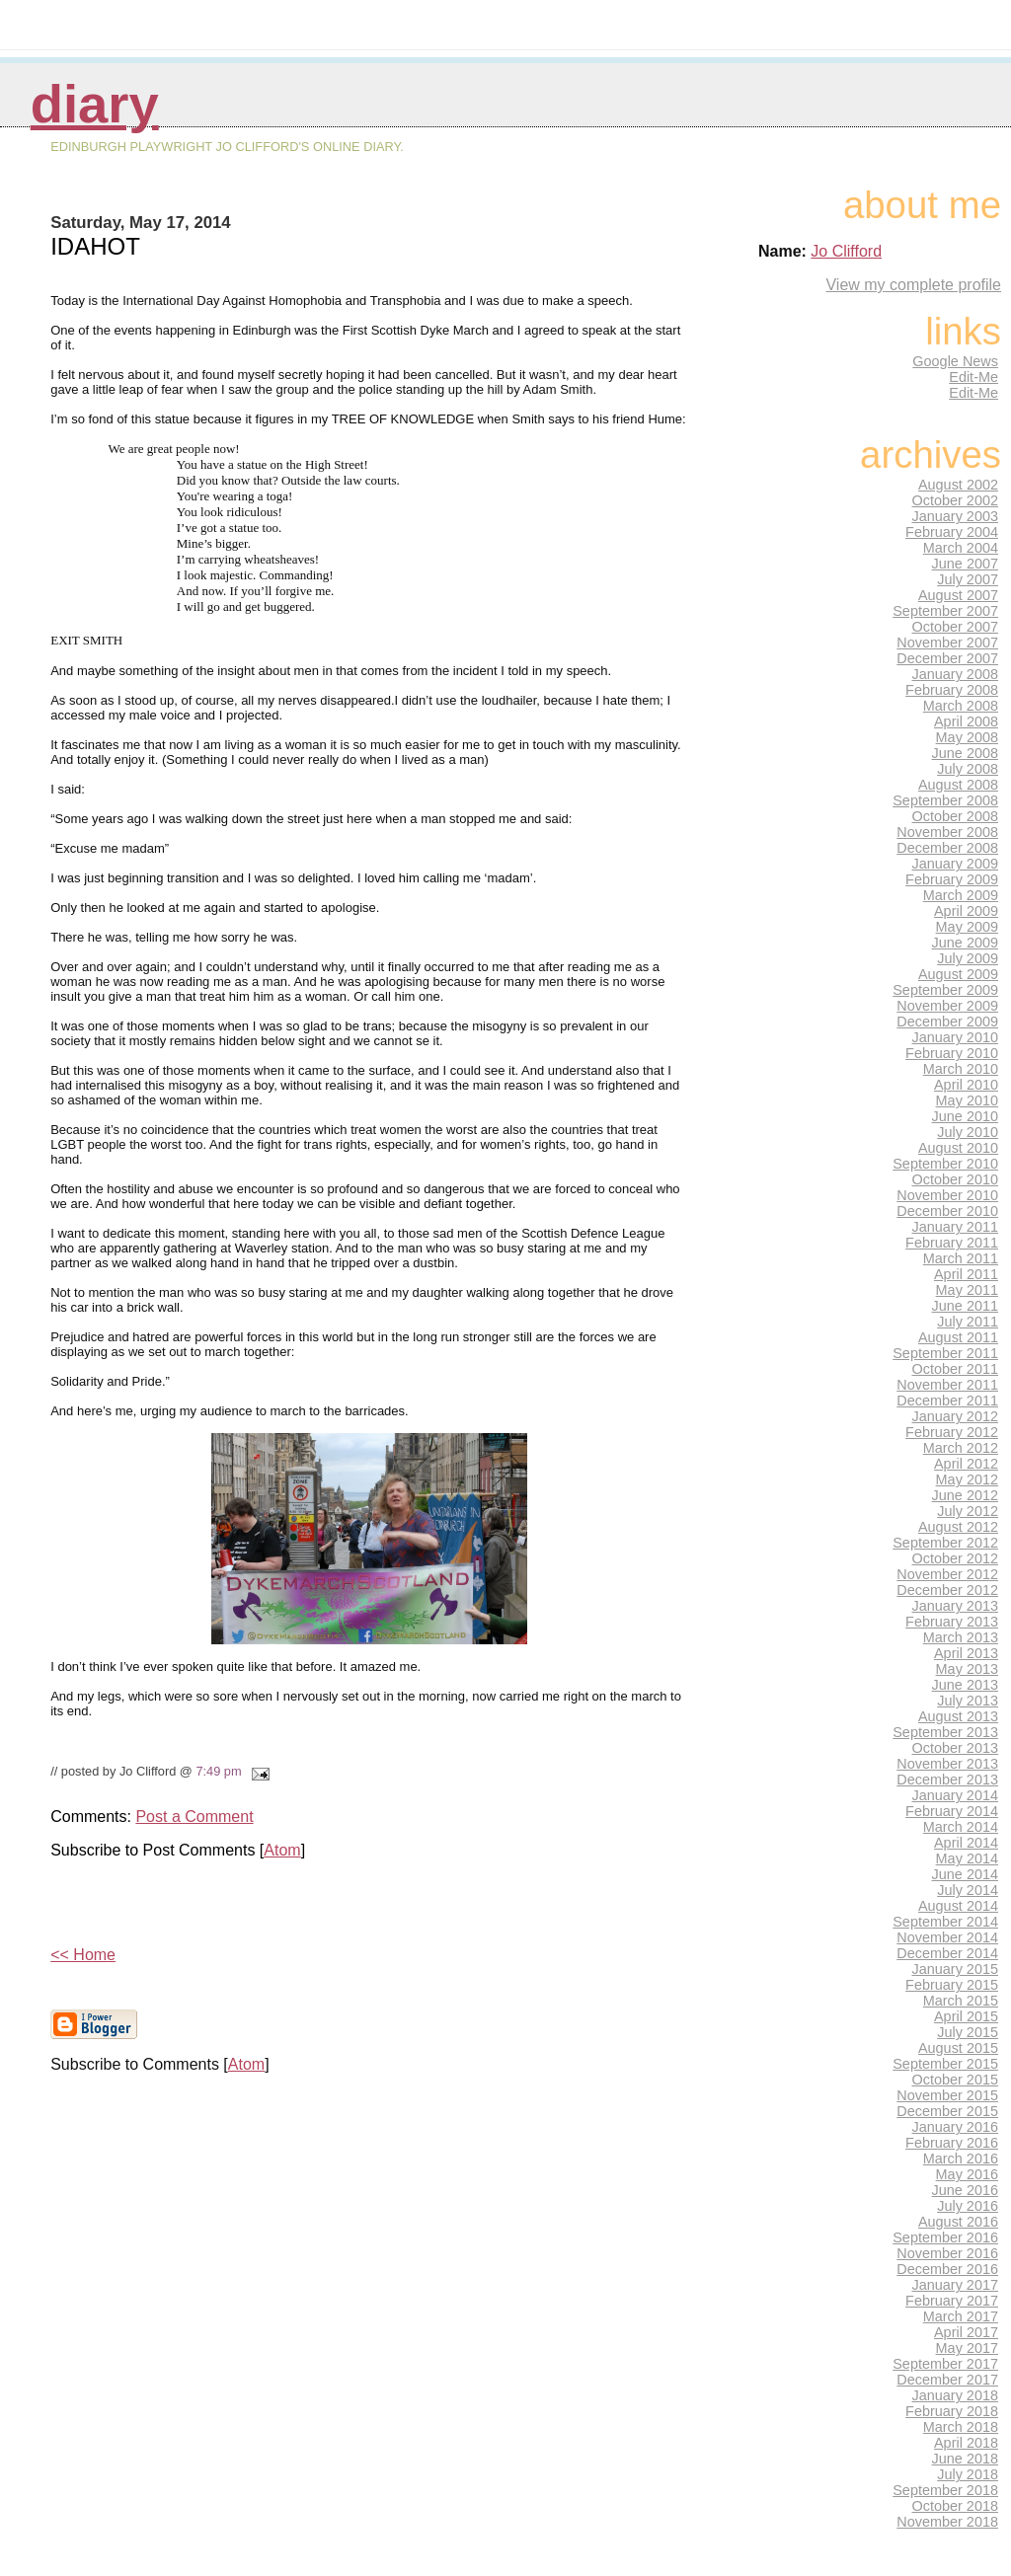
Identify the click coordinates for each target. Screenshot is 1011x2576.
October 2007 (955, 627)
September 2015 (945, 2064)
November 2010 (947, 1195)
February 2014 (951, 1811)
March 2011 (960, 1258)
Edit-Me (973, 377)
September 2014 (945, 1922)
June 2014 (965, 1874)
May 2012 (967, 1479)
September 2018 (945, 2490)
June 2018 (965, 2458)
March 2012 (960, 1448)
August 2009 (958, 974)
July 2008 (967, 769)
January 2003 (955, 516)
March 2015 (960, 2000)
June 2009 (965, 942)
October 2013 (955, 1748)
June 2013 (965, 1685)
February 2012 (951, 1432)
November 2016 (947, 2253)
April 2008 (966, 721)
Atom (282, 1850)
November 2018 (947, 2522)
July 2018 (967, 2474)
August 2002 (958, 484)
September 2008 (945, 800)
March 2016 (960, 2158)
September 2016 (945, 2237)
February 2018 (951, 2411)
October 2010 (955, 1179)
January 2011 (955, 1227)
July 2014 (967, 1890)
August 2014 (958, 1906)
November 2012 (947, 1574)
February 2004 (951, 532)
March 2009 (960, 895)
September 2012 (945, 1543)
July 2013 (967, 1700)
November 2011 (947, 1385)
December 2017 (947, 2379)
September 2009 (945, 990)
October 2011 (955, 1369)
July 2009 (967, 958)
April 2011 (966, 1274)
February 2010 (951, 1053)
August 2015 (958, 2048)
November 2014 (947, 1937)
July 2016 (967, 2206)
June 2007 (965, 563)
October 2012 (955, 1558)
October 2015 (955, 2079)
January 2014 (955, 1795)
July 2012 (967, 1511)
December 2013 (947, 1779)
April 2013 (966, 1653)
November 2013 (947, 1764)
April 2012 (966, 1464)
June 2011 (965, 1306)
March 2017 (960, 2316)
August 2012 (958, 1527)
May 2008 (967, 737)
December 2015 (947, 2111)
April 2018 (966, 2443)
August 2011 (958, 1337)
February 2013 (951, 1621)
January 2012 (955, 1416)
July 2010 (967, 1132)
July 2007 (967, 579)
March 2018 (960, 2427)
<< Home (83, 1954)
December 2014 (947, 1953)
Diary (95, 104)
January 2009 (955, 863)
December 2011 (947, 1400)
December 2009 (947, 1021)
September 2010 (945, 1164)
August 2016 (958, 2222)
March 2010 (960, 1069)
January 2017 (955, 2285)
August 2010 (958, 1148)
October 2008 (955, 816)
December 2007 (947, 658)
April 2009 (966, 911)
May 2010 (967, 1100)
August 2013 (958, 1716)
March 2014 (960, 1827)
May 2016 (967, 2174)
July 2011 (967, 1321)
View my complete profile (913, 284)
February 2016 (951, 2143)
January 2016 (955, 2127)
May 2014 (967, 1858)
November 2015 (947, 2095)
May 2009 (967, 927)
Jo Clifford (846, 251)
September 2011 (945, 1353)
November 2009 (947, 1006)
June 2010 (965, 1116)
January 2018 (955, 2395)
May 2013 (967, 1669)
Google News (955, 361)
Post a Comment (194, 1816)
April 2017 (966, 2332)
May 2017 (967, 2348)
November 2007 (947, 642)
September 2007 (945, 611)
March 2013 (960, 1637)
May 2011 (967, 1290)
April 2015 (966, 2016)
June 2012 (965, 1495)
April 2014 (966, 1843)
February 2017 (951, 2301)
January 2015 (955, 1969)
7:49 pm (218, 1771)
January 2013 (955, 1606)
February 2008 (951, 690)
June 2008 (965, 753)
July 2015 (967, 2032)
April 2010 (966, 1085)
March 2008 (960, 706)
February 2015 (951, 1985)
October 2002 (955, 500)
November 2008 (947, 832)
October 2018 (955, 2506)
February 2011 (951, 1242)
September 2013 (945, 1732)
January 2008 (955, 674)
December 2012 (947, 1590)
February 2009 (951, 879)
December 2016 (947, 2269)
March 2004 (960, 548)
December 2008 (947, 848)
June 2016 (965, 2190)
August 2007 (958, 595)
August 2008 (958, 785)
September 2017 (945, 2364)
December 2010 (947, 1211)
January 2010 (955, 1037)
